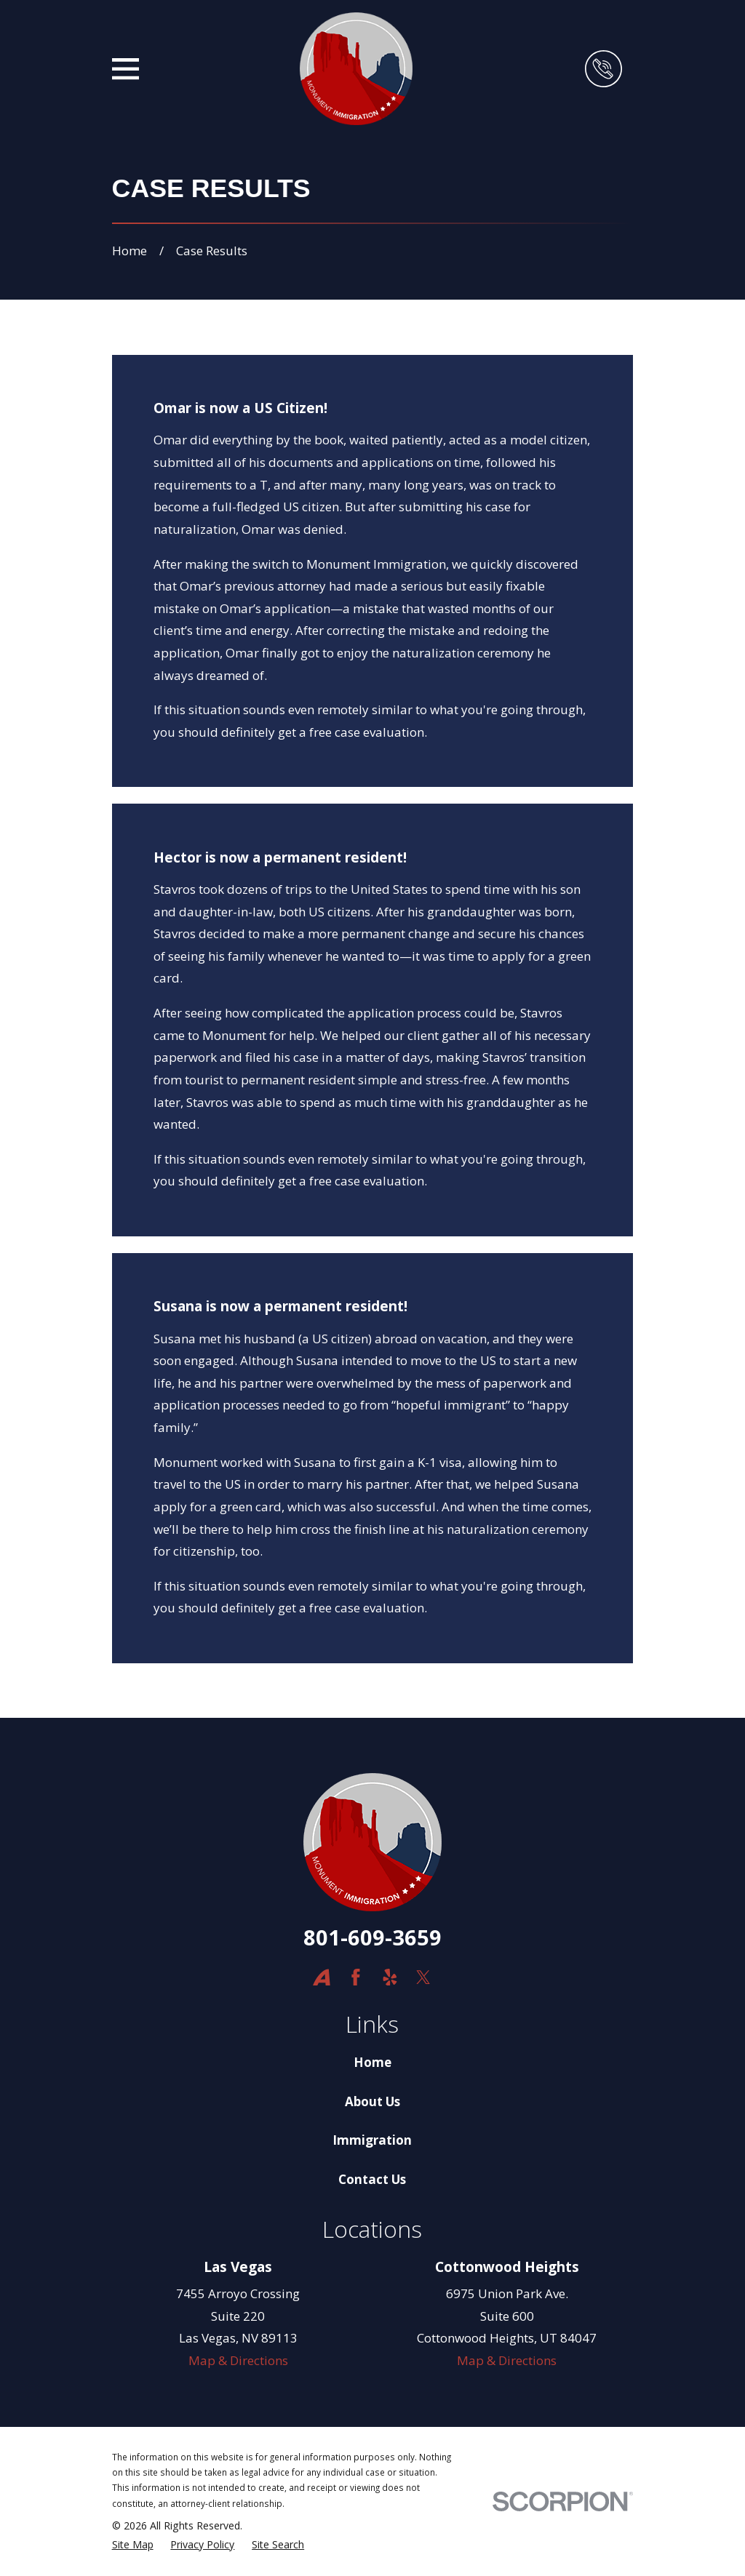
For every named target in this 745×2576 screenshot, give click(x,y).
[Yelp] (390, 1977)
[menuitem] (133, 2544)
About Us (372, 2101)
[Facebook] (355, 1977)
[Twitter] (423, 1977)
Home (372, 2062)
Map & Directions (238, 2360)
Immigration (372, 2140)
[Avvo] (321, 1977)
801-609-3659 (372, 1937)
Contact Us (372, 2179)
